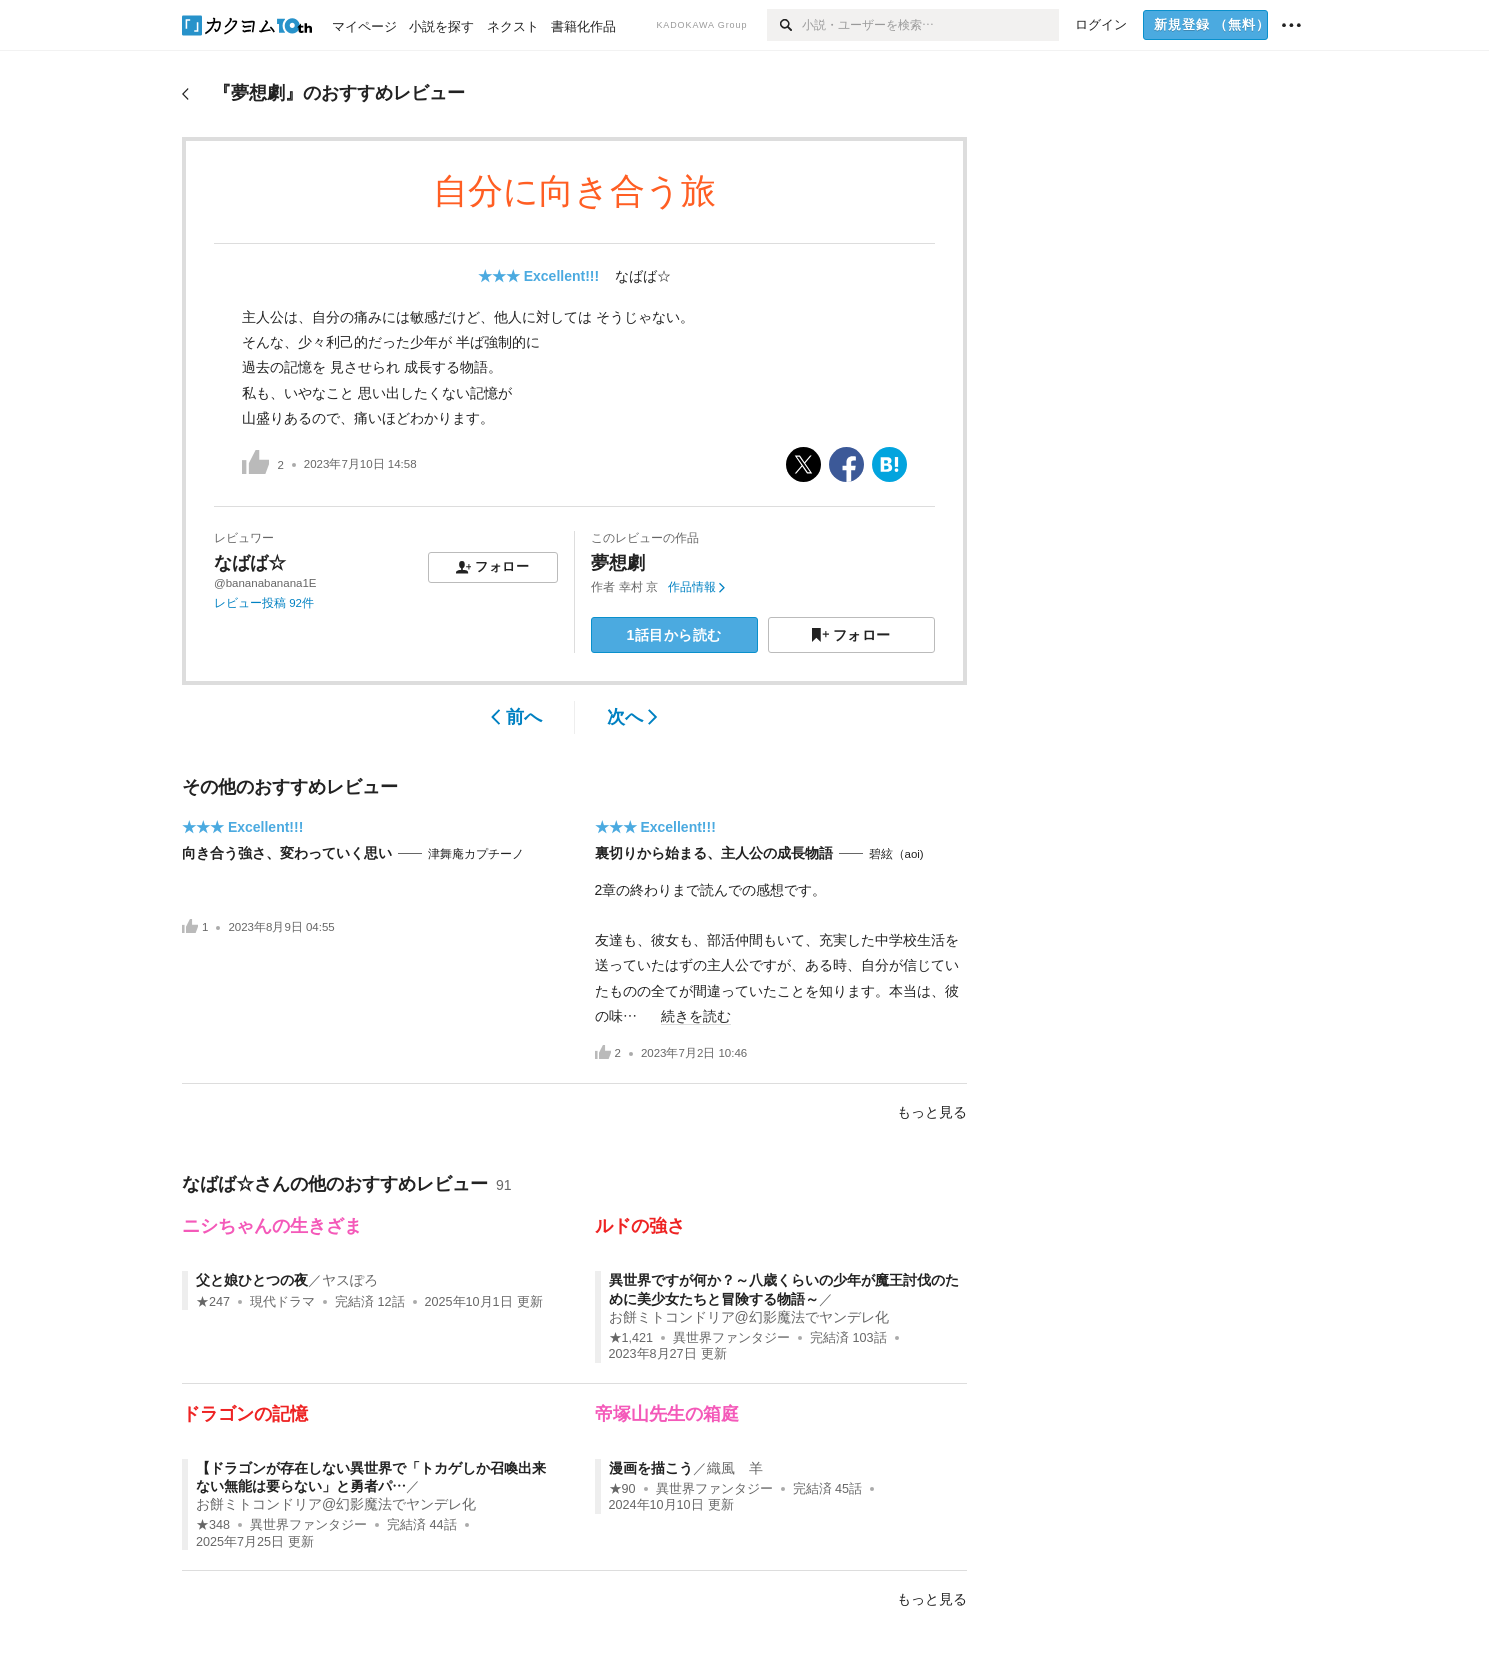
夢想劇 (618, 563)
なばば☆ (643, 276)
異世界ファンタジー (731, 1338)
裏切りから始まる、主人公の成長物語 (714, 853)
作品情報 (696, 587)
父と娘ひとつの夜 (252, 1280)
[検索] (784, 25)
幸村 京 (638, 587)
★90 (622, 1489)
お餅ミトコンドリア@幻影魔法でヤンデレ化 (749, 1317)
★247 (213, 1302)
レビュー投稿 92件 (264, 603)
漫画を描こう (651, 1468)
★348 (213, 1525)
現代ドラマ (282, 1302)
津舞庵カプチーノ (476, 854)
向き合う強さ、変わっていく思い (287, 853)
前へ (516, 717)
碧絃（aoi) (896, 854)
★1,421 (631, 1338)
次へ (632, 717)
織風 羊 (735, 1468)
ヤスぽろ (350, 1280)
